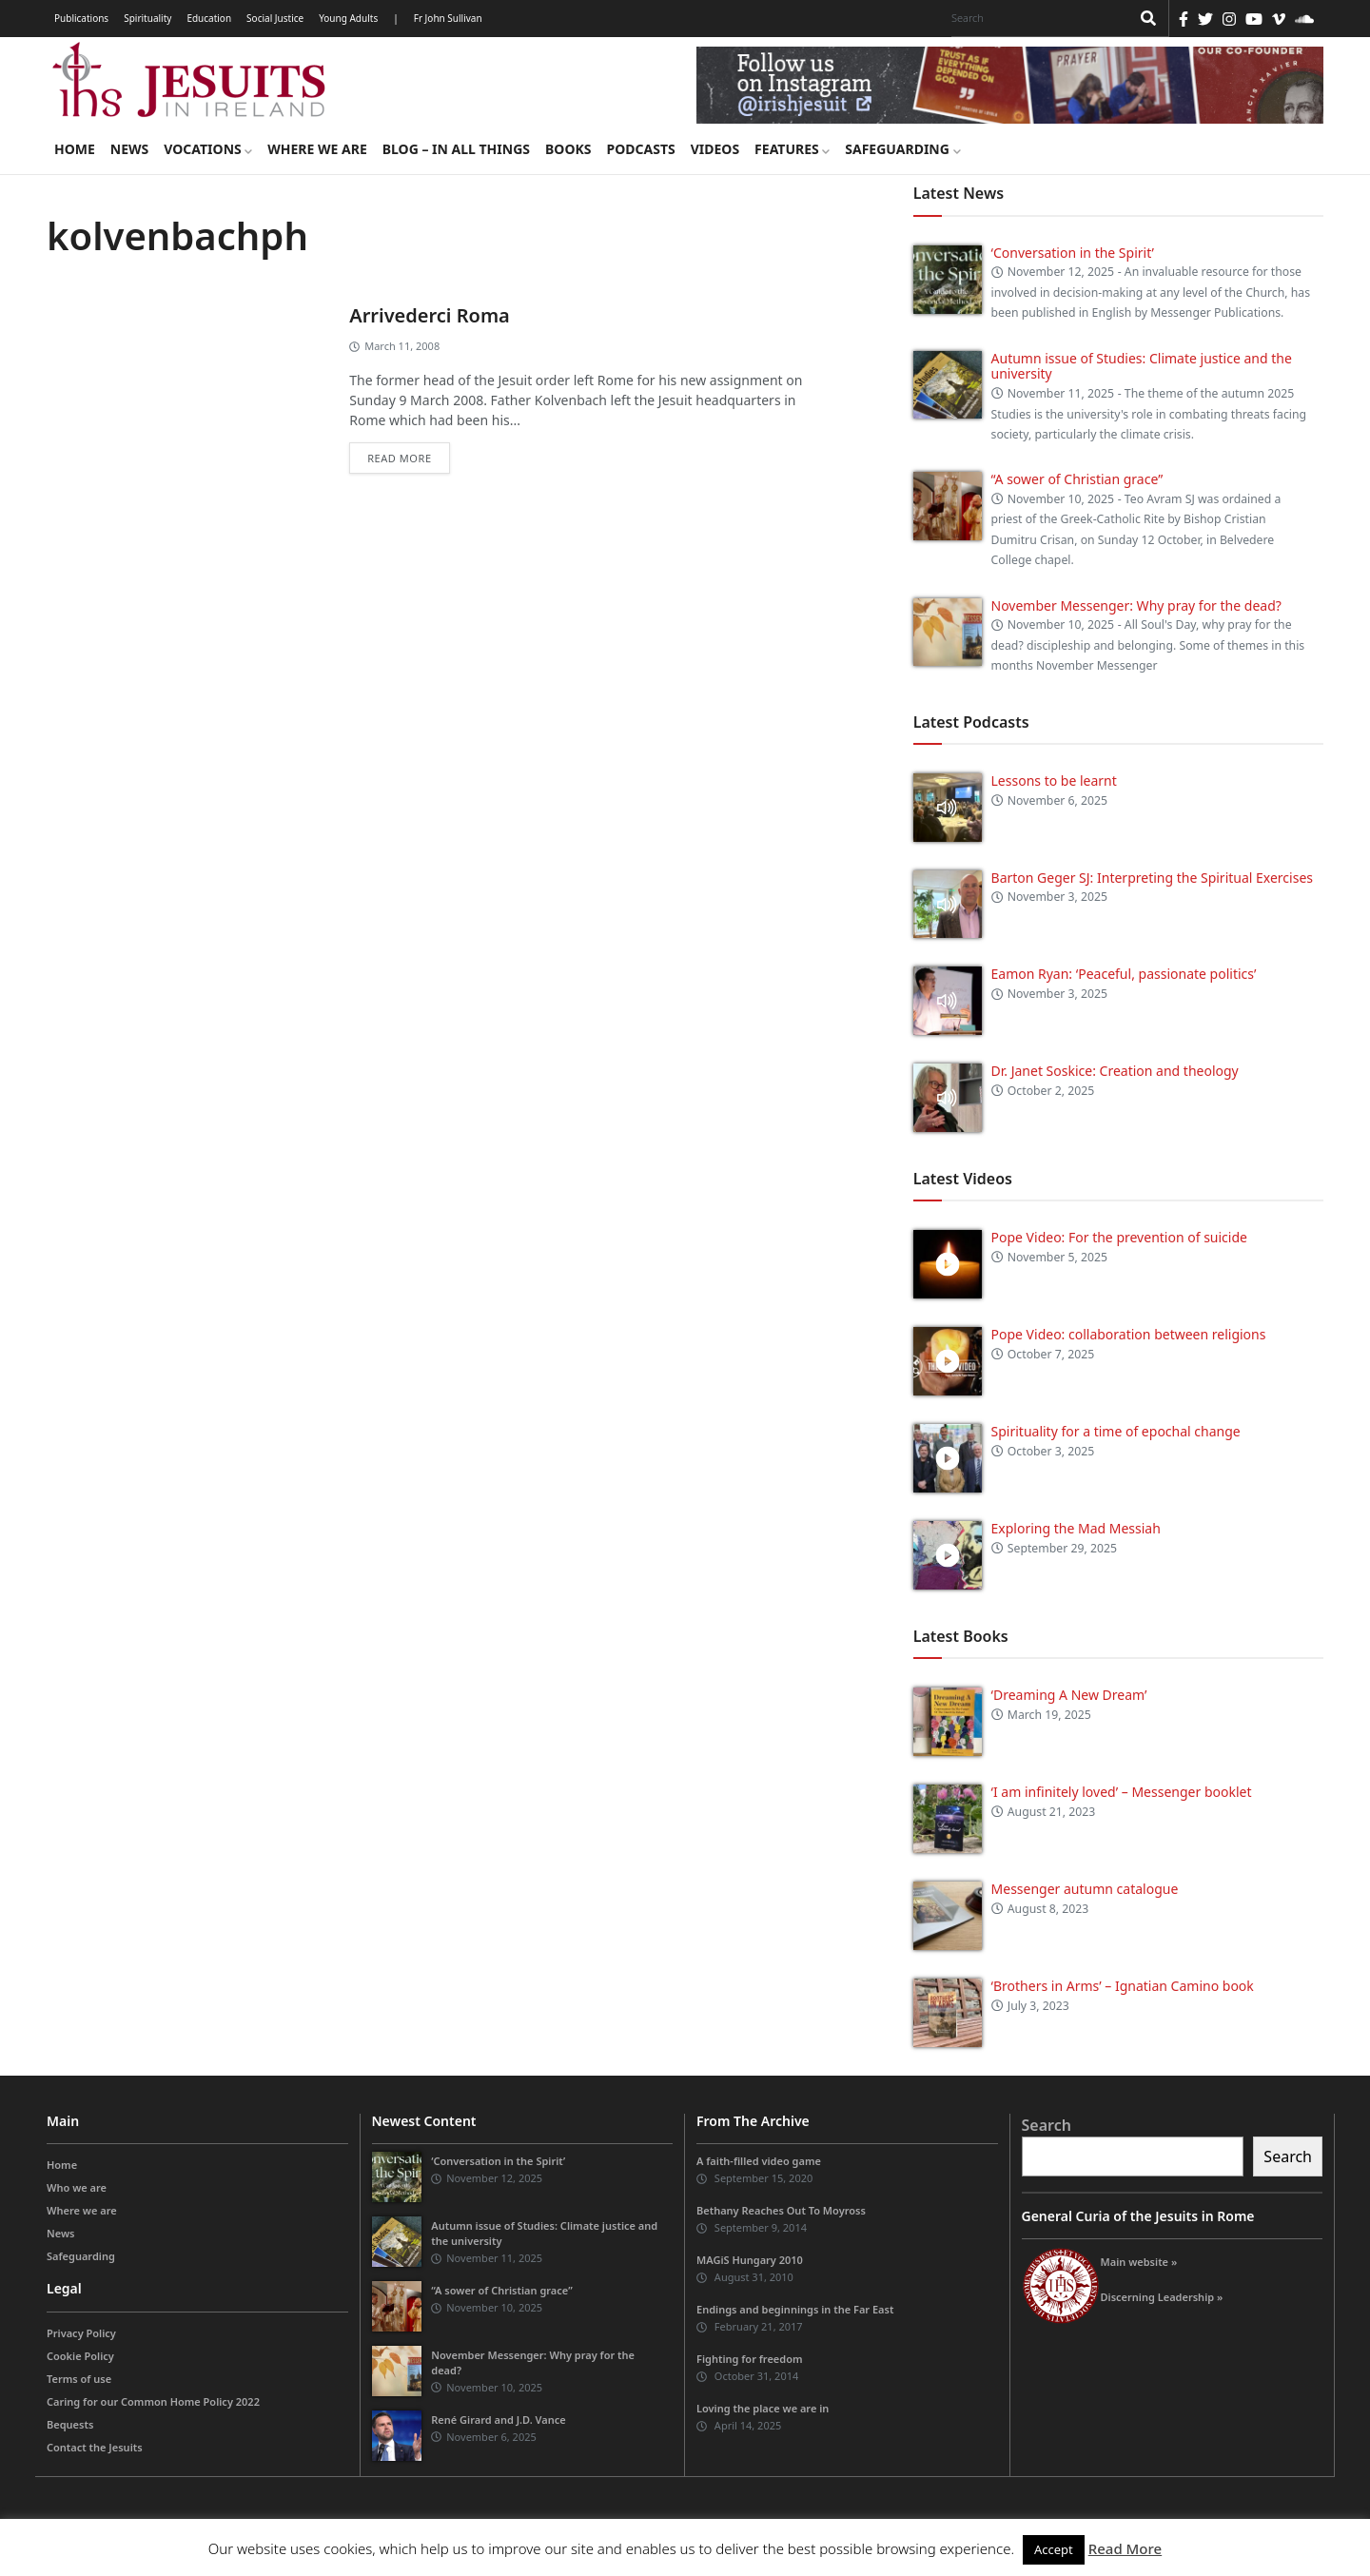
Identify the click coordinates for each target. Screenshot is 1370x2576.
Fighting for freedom (749, 2359)
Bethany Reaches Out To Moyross (781, 2210)
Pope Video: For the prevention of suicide (1121, 1237)
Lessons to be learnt (1054, 780)
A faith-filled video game (758, 2161)
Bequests (70, 2424)
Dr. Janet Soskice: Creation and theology (1115, 1071)
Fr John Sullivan (448, 18)
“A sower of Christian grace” (1077, 479)
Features (792, 149)
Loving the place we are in (762, 2408)
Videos (715, 149)
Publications (81, 18)
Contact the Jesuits (95, 2447)
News (129, 149)
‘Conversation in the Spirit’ (1072, 253)
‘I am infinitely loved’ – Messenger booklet (1121, 1792)
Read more (399, 458)
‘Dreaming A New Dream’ (1069, 1695)
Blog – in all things (456, 149)
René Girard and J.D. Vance (498, 2419)
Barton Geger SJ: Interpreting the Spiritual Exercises (1152, 877)
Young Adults (348, 18)
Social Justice (274, 18)
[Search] (1036, 18)
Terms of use (79, 2378)
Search (1046, 2125)
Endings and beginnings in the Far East (794, 2309)
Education (208, 18)
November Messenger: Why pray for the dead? (1136, 605)
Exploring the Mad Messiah (1076, 1528)
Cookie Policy (80, 2356)
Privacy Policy (81, 2333)
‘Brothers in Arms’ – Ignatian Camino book (1122, 1986)
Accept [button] (1053, 2549)
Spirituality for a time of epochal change (1116, 1431)
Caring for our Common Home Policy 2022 (153, 2401)
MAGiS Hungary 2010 (749, 2260)
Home (74, 149)
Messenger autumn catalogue (1085, 1889)
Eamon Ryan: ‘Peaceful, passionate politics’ (1124, 974)
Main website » (1139, 2261)
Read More (1125, 2548)
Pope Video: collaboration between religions (1128, 1334)
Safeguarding (902, 149)
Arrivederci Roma (429, 315)
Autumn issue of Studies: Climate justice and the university (1141, 366)
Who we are (77, 2187)
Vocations (208, 149)
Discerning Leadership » (1162, 2297)
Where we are (316, 149)
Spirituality (147, 18)
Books (568, 149)
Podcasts (640, 149)
